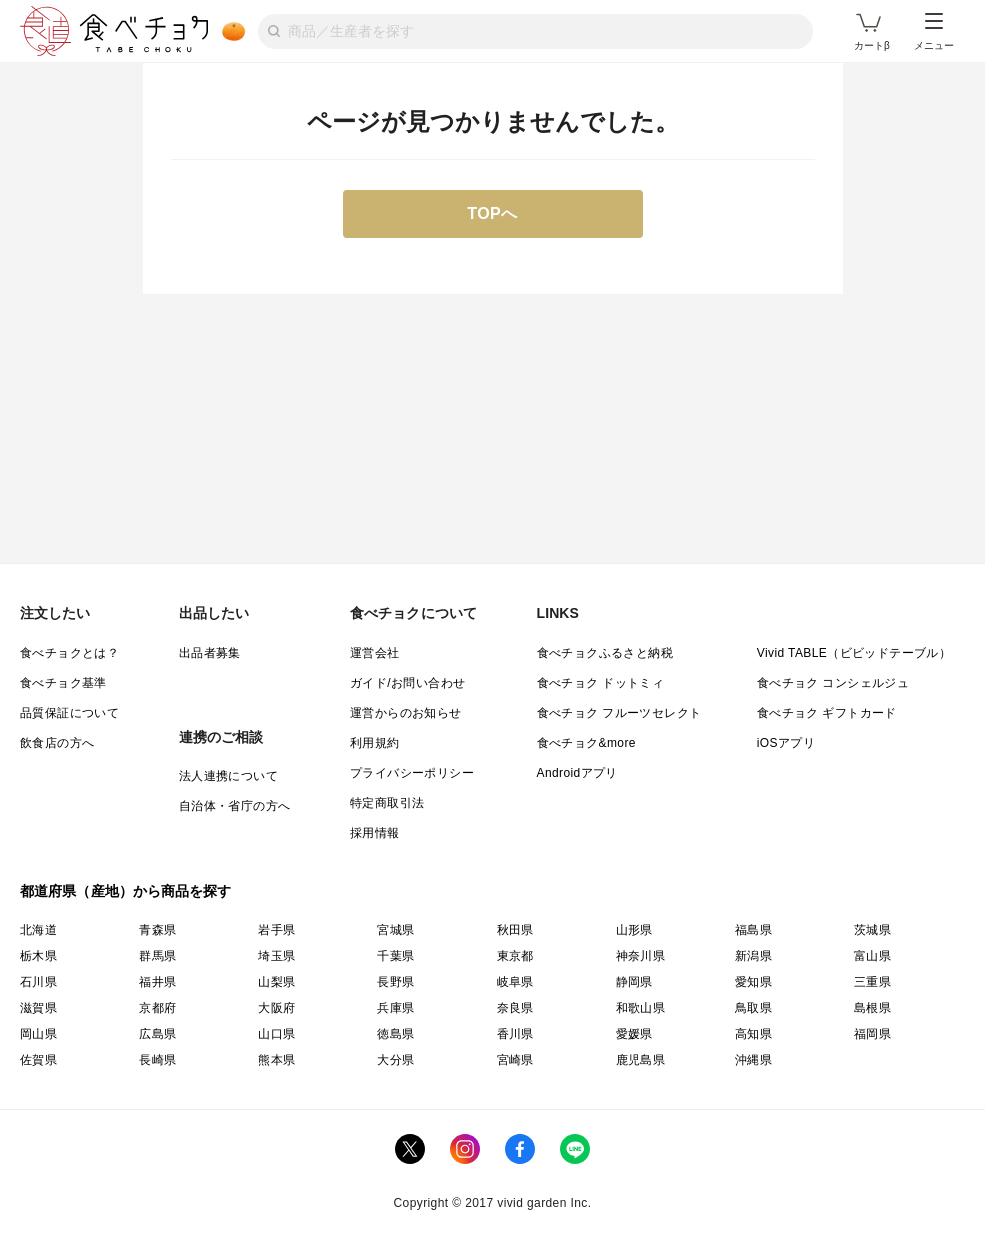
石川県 (38, 982)
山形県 (634, 930)
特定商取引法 (387, 803)
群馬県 (157, 956)
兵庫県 (395, 1008)
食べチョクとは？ (69, 653)
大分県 (395, 1060)
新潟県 (753, 956)
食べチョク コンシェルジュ (833, 683)
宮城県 (395, 930)
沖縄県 (753, 1060)
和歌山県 (641, 1008)
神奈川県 (641, 956)
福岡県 (872, 1034)
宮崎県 (515, 1060)
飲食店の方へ (57, 743)
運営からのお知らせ (406, 713)
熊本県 (276, 1060)
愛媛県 (634, 1034)
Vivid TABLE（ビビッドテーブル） (854, 653)
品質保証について (69, 713)
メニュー (934, 32)
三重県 (872, 982)
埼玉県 (276, 956)
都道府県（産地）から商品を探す (126, 891)
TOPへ (492, 213)
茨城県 (872, 930)
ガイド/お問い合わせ (407, 683)
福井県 (157, 982)
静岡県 (634, 982)
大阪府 (276, 1008)
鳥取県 (753, 1008)
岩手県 (276, 930)
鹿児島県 (641, 1060)
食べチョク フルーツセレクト (619, 713)
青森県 (157, 930)
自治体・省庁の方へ (235, 806)
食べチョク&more (586, 743)
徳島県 (395, 1034)
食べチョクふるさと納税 (605, 653)
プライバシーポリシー (412, 773)
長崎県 (157, 1060)
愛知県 (753, 982)
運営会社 (375, 653)
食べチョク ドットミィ (601, 683)
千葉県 (395, 956)
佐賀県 (38, 1060)
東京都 (515, 956)
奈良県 (515, 1008)
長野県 (395, 982)
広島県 (157, 1034)
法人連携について (228, 776)
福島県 (753, 930)
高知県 (753, 1034)
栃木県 (38, 956)
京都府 (157, 1008)
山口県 (276, 1034)
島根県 (872, 1008)
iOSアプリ (786, 743)
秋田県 (515, 930)
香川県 (515, 1034)
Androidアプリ (577, 773)
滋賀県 (38, 1008)
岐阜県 (515, 982)
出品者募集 (210, 653)
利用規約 (375, 743)
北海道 (38, 930)
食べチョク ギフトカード (827, 713)
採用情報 (375, 833)
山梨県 (276, 982)
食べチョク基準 (63, 683)
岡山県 (38, 1034)
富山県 (872, 956)
